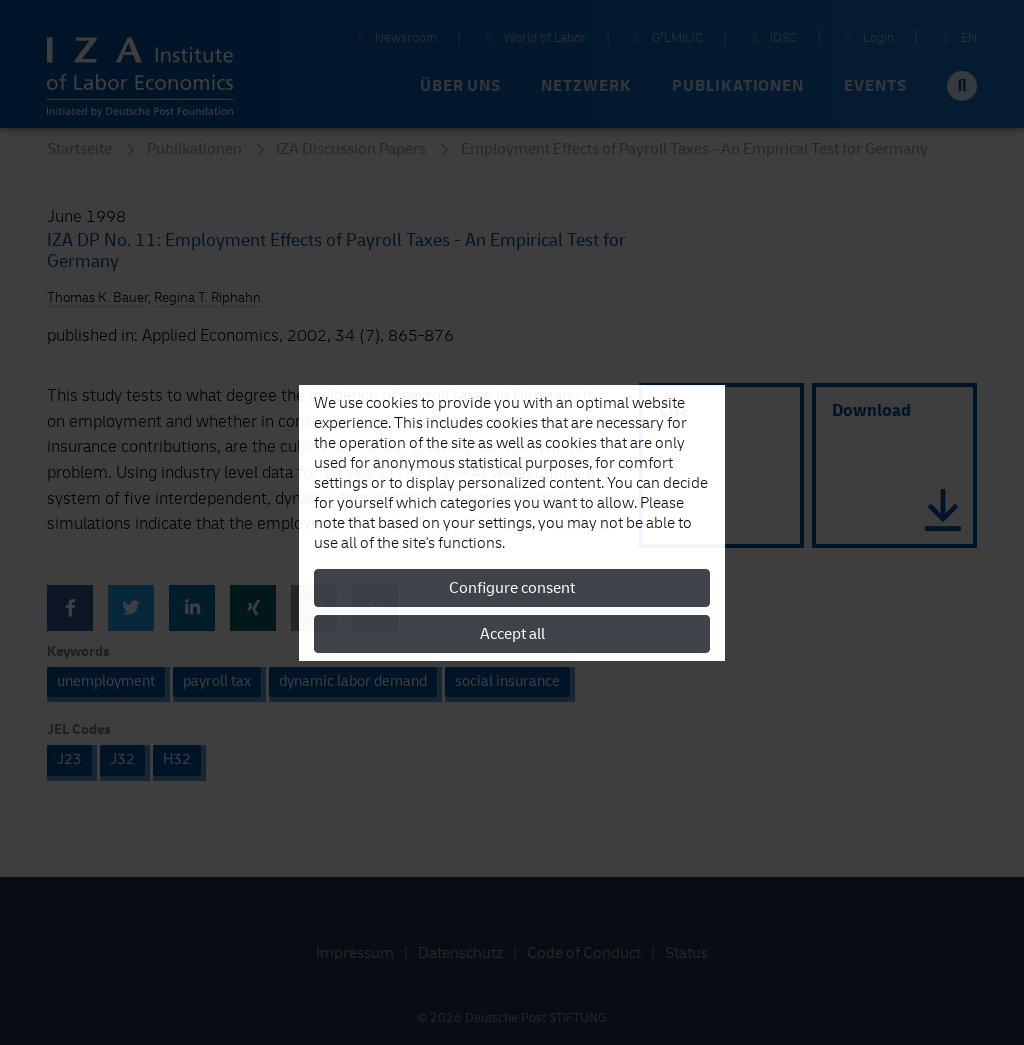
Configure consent (512, 588)
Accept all (512, 634)
